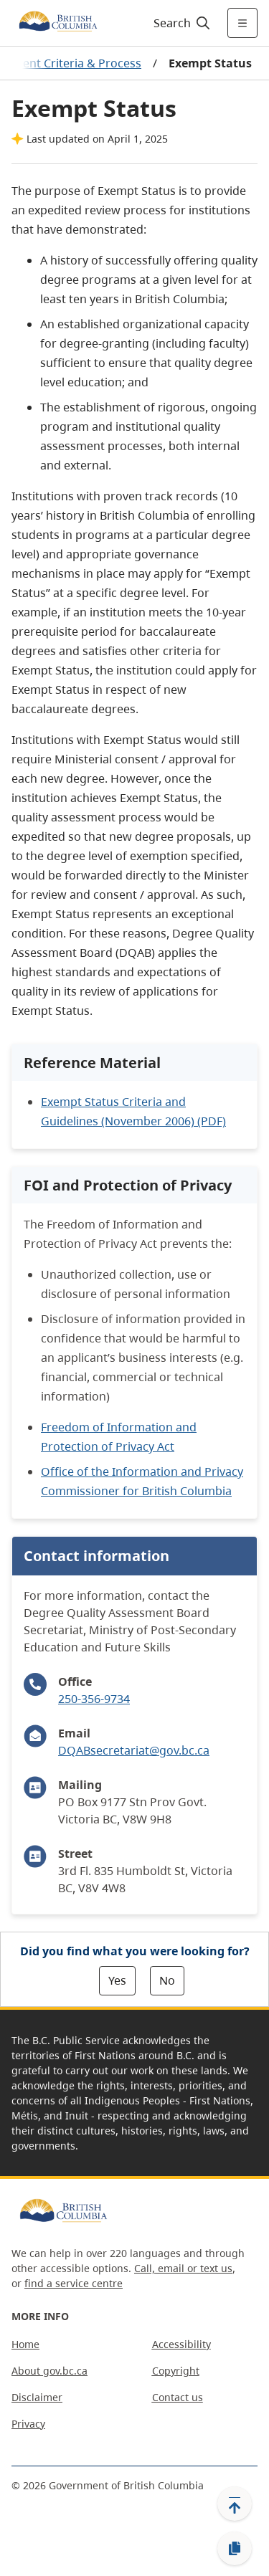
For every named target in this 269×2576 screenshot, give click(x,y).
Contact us (177, 2397)
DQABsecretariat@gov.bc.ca (133, 1750)
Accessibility (181, 2344)
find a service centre (73, 2283)
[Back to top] (234, 2503)
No (167, 1980)
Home (25, 2344)
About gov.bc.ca (49, 2370)
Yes (117, 1980)
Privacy (28, 2423)
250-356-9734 (94, 1699)
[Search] (179, 23)
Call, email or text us (183, 2268)
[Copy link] (234, 2549)
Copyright (175, 2370)
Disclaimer (36, 2397)
